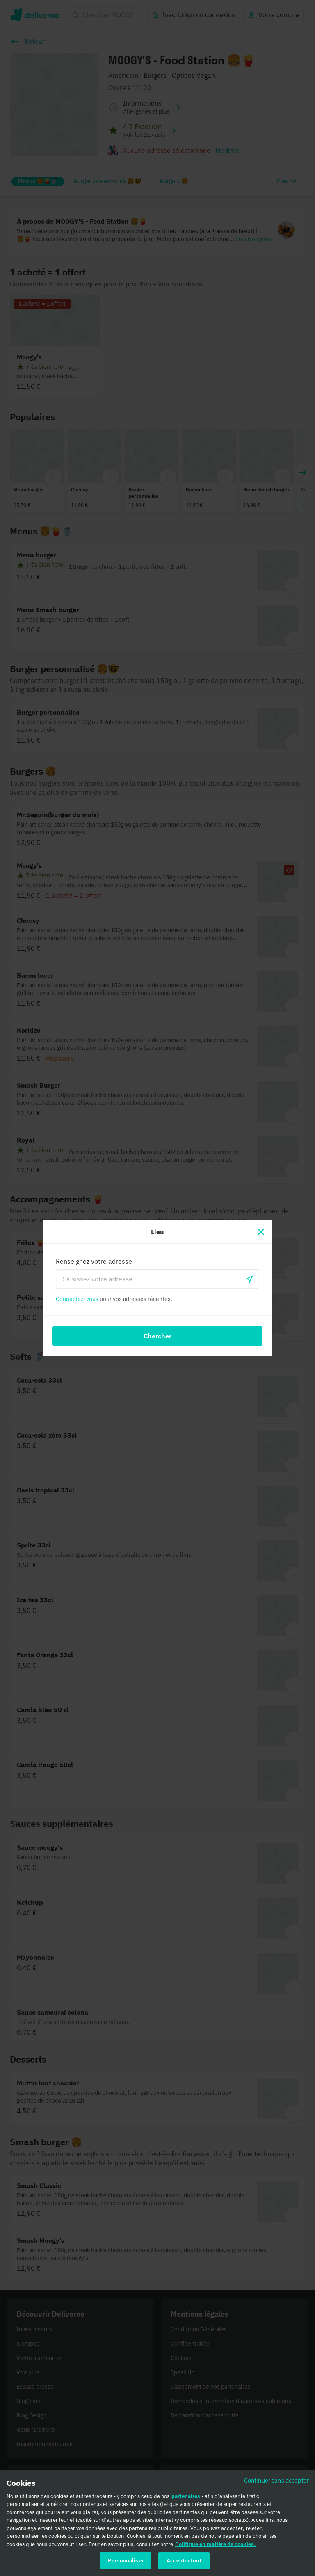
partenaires (185, 2499)
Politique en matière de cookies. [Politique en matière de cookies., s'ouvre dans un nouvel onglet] (215, 2547)
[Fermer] (261, 1232)
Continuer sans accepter (276, 2483)
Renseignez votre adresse (94, 1261)
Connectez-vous (77, 1299)
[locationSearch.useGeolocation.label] (249, 1279)
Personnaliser (126, 2563)
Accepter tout (184, 2563)
